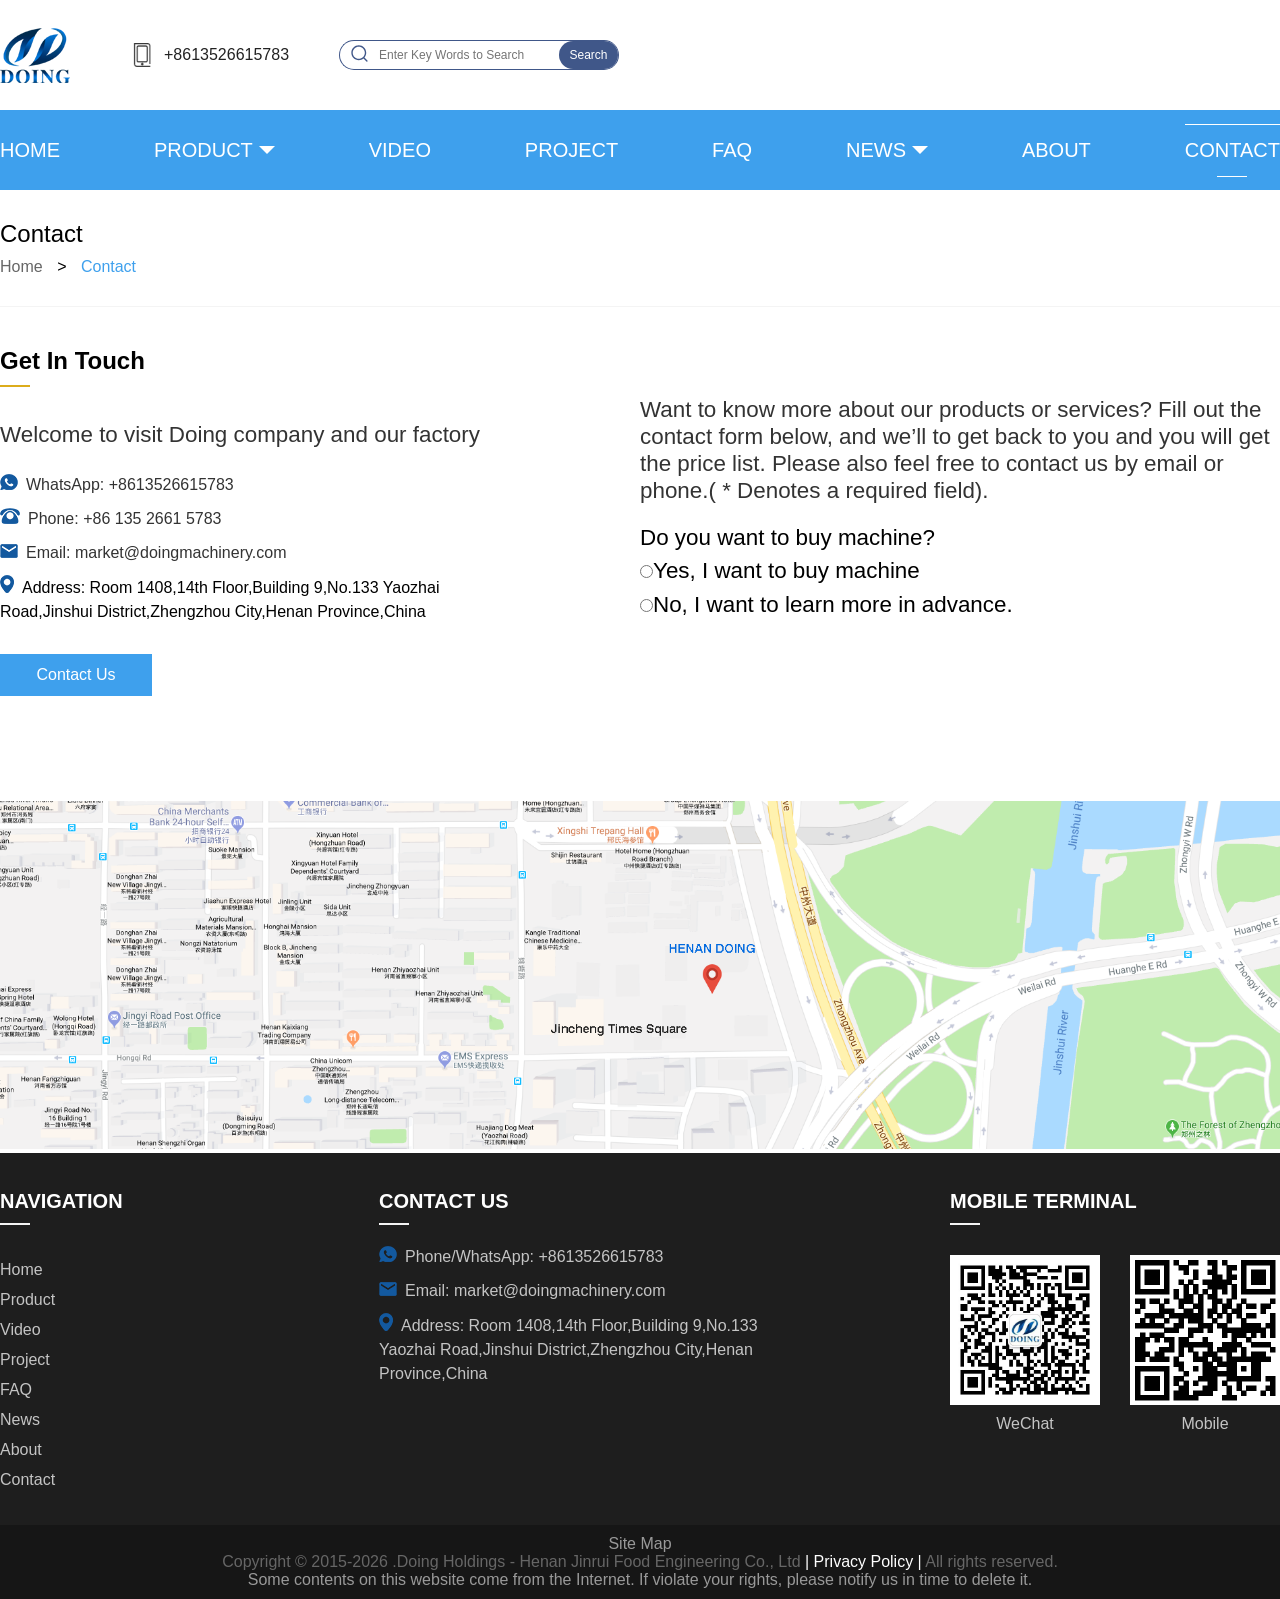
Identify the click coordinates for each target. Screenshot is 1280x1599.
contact (1232, 150)
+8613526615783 (226, 54)
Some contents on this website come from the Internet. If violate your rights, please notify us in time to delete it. (640, 1579)
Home (30, 150)
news (876, 150)
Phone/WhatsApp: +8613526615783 (534, 1256)
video (400, 150)
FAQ (732, 150)
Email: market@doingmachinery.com (156, 552)
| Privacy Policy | (861, 1561)
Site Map (639, 1543)
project (571, 150)
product (203, 150)
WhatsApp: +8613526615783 (130, 484)
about (1056, 150)
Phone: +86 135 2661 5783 (125, 518)
